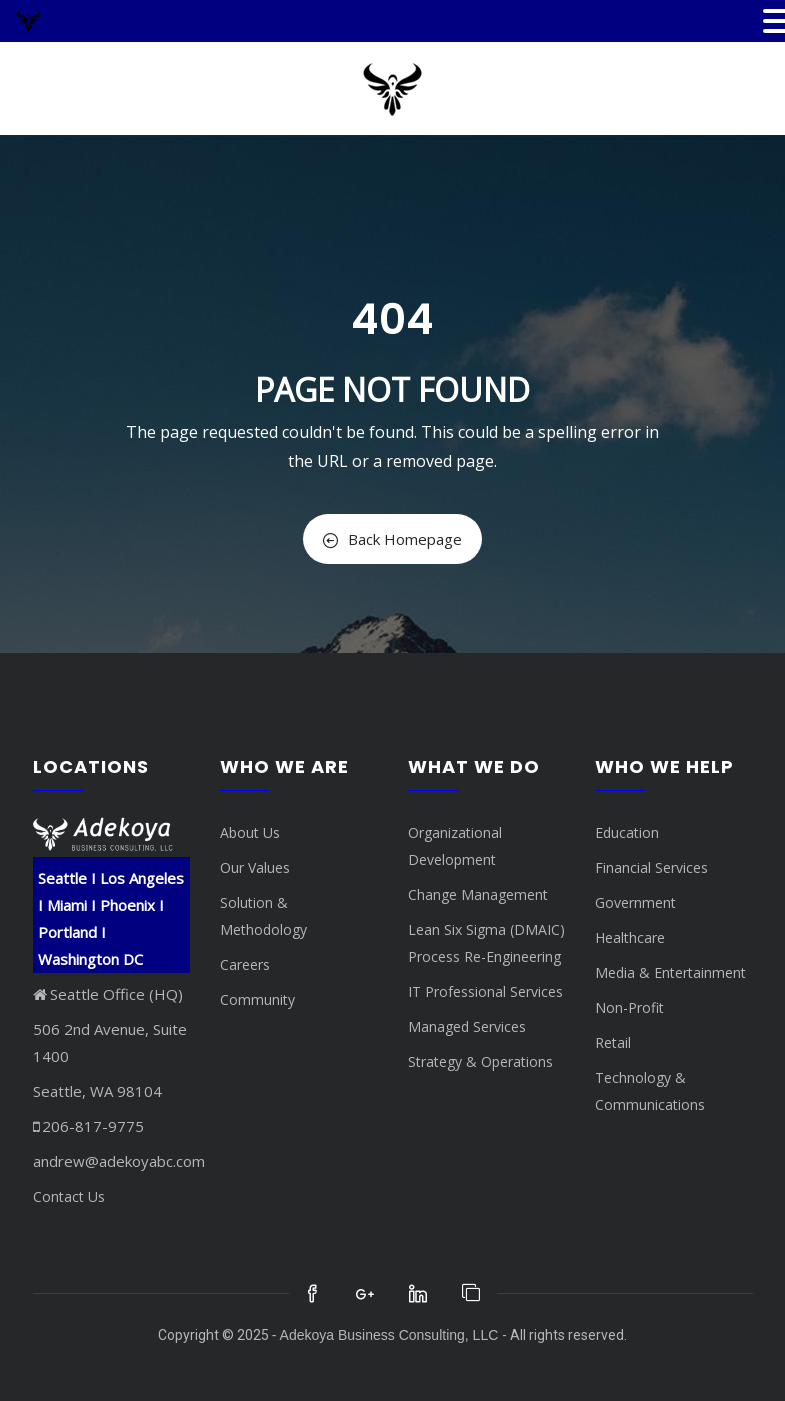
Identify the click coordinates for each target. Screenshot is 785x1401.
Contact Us (69, 1196)
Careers (245, 964)
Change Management (478, 894)
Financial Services (651, 867)
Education (627, 832)
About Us (250, 832)
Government (635, 902)
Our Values (255, 867)
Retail (613, 1042)
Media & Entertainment (670, 972)
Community (257, 999)
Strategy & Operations (480, 1061)
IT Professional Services (485, 991)
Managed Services (467, 1026)
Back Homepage (392, 539)
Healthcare (630, 937)
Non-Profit (629, 1007)
